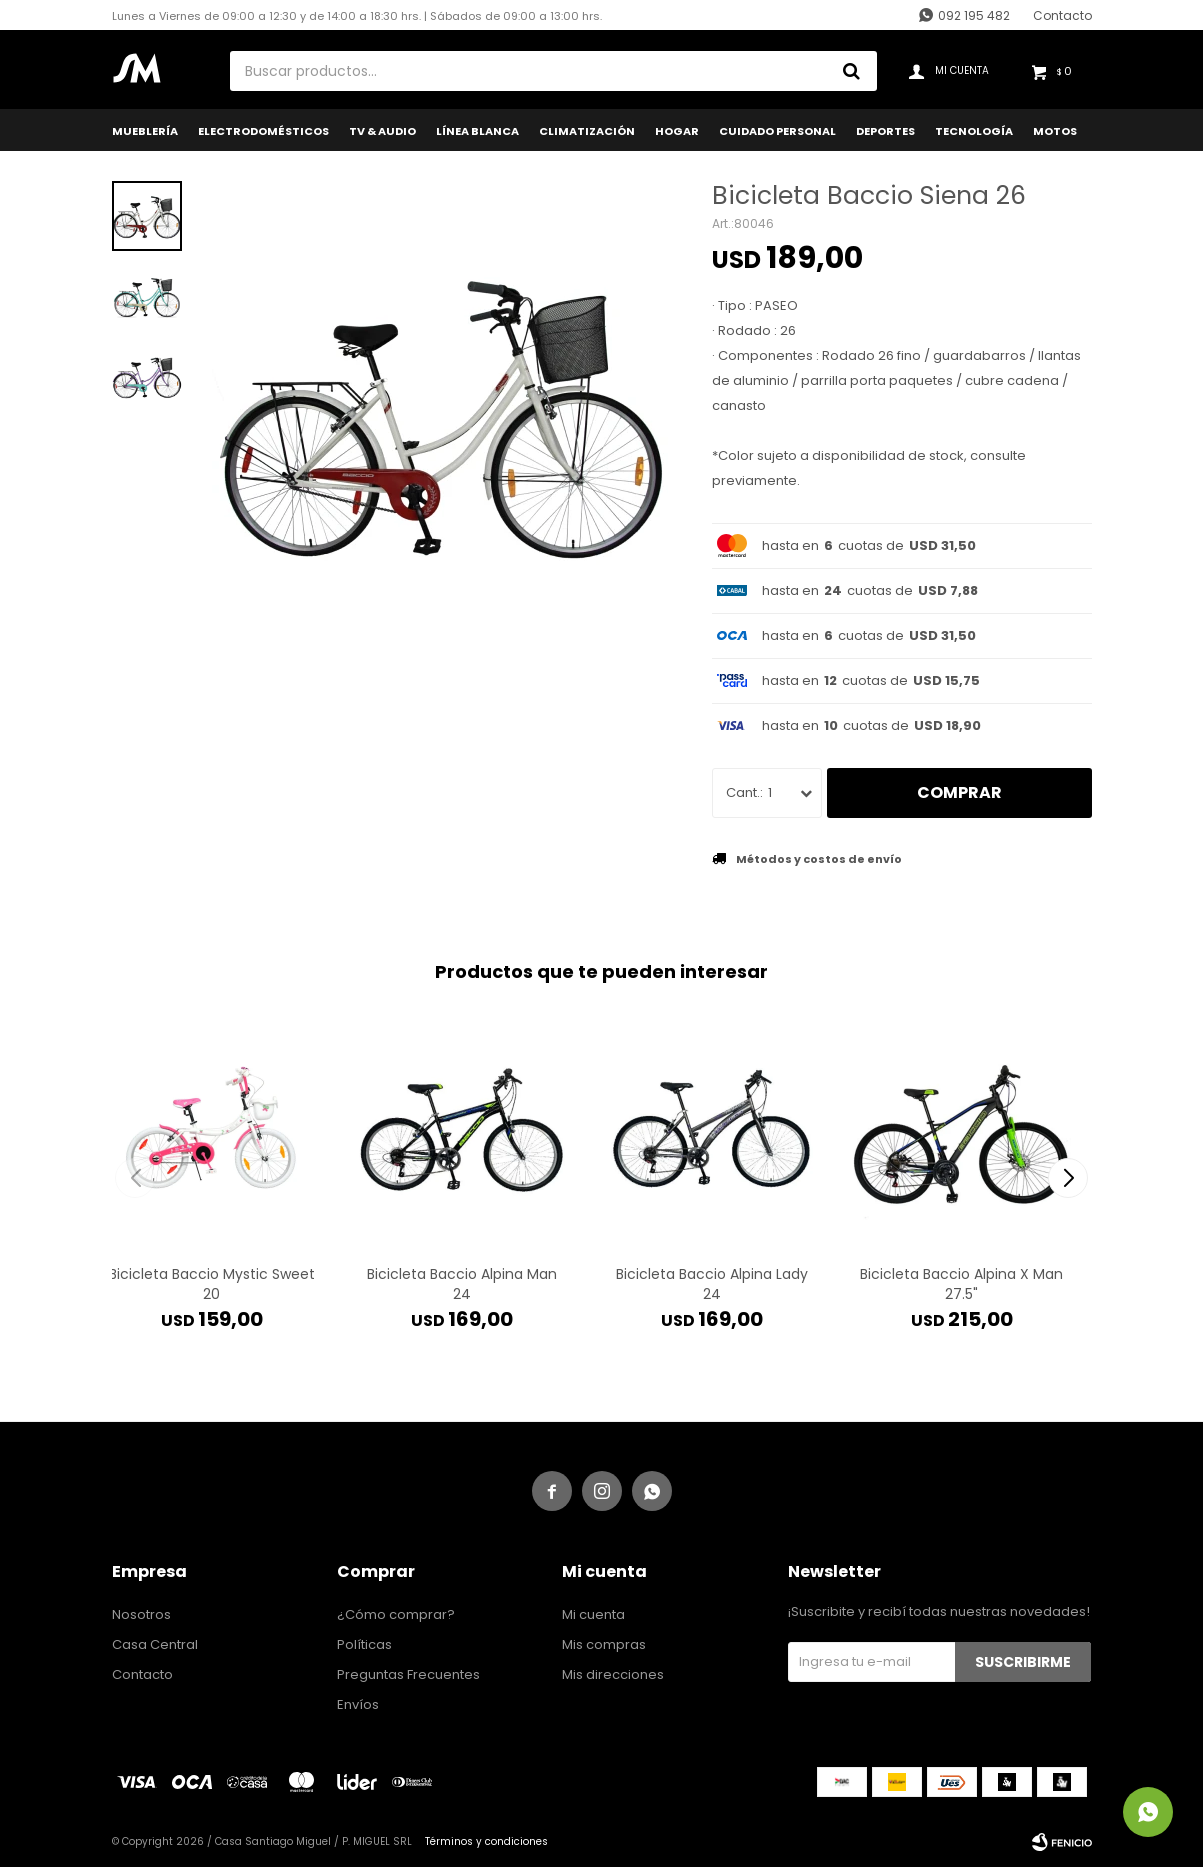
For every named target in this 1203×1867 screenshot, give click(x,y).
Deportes (885, 131)
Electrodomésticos (263, 131)
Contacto (1062, 15)
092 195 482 (974, 15)
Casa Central (155, 1644)
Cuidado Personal (777, 131)
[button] (1068, 1178)
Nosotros (141, 1614)
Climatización (587, 131)
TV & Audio (382, 131)
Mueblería (145, 131)
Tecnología (974, 131)
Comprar (959, 792)
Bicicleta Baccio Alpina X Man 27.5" (961, 1284)
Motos (1055, 131)
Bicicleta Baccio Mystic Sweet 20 (212, 1284)
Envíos (358, 1704)
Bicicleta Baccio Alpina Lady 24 (712, 1284)
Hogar (677, 131)
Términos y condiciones (486, 1841)
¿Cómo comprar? (396, 1614)
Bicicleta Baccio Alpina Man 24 (462, 1284)
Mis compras (604, 1644)
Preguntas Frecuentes (408, 1674)
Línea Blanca (477, 131)
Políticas (364, 1644)
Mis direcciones (613, 1674)
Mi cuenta (593, 1614)
